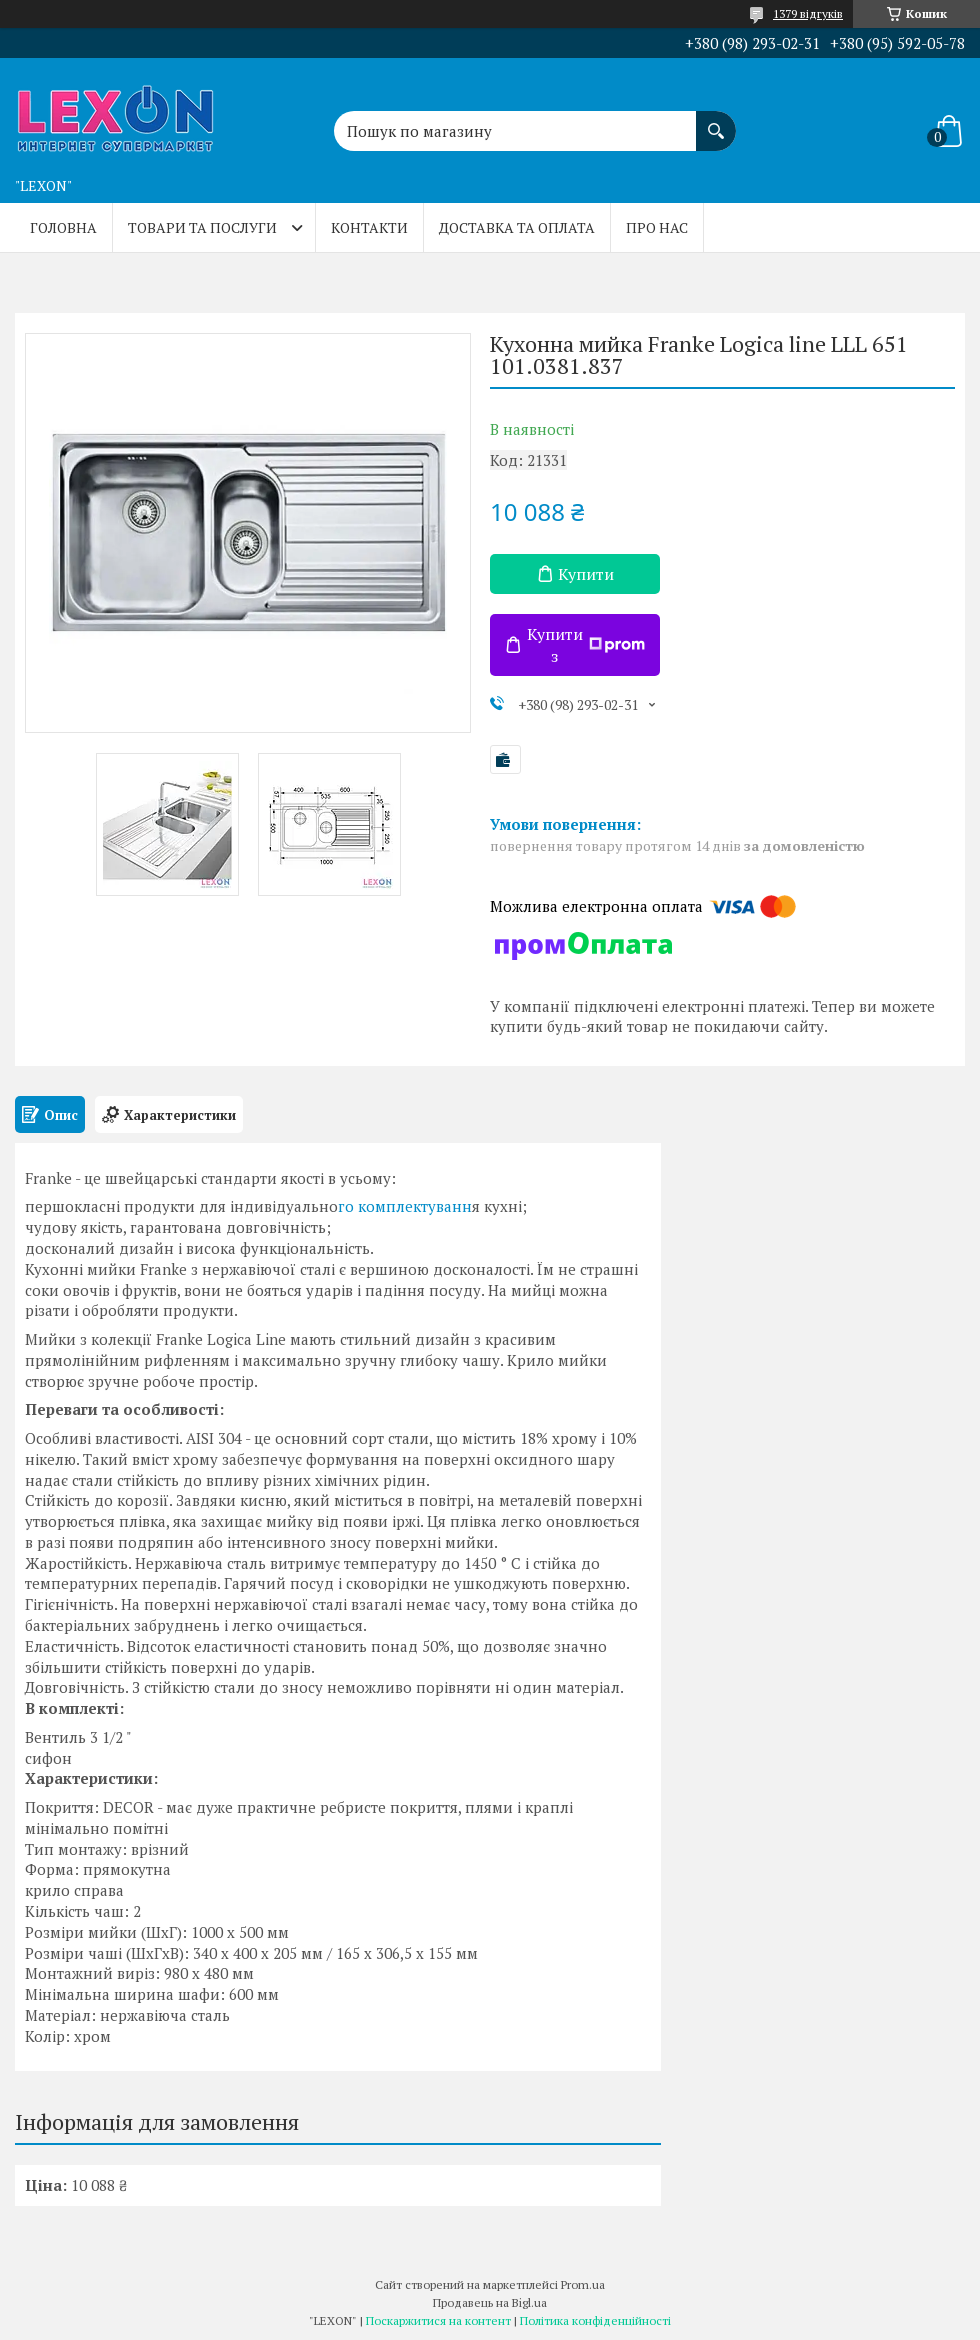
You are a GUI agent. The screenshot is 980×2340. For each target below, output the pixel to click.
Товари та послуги (202, 227)
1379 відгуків (808, 13)
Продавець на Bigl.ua (490, 2302)
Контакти (369, 227)
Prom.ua (583, 2284)
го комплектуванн (405, 1206)
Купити (586, 574)
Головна (63, 227)
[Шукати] (716, 121)
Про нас (657, 227)
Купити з (586, 645)
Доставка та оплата (517, 227)
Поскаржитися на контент (438, 2320)
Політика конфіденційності (595, 2320)
